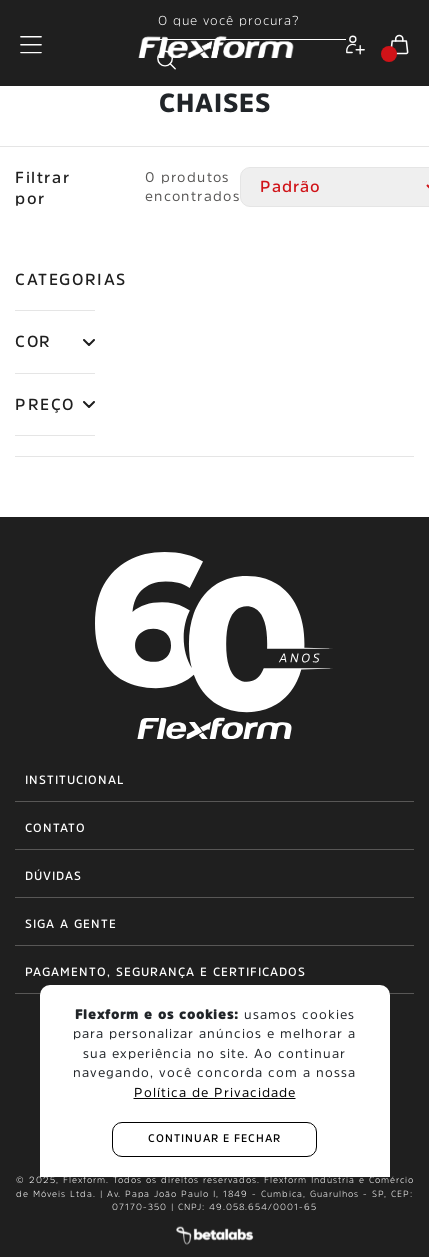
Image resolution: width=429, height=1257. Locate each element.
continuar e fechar (214, 1138)
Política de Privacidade (215, 1092)
